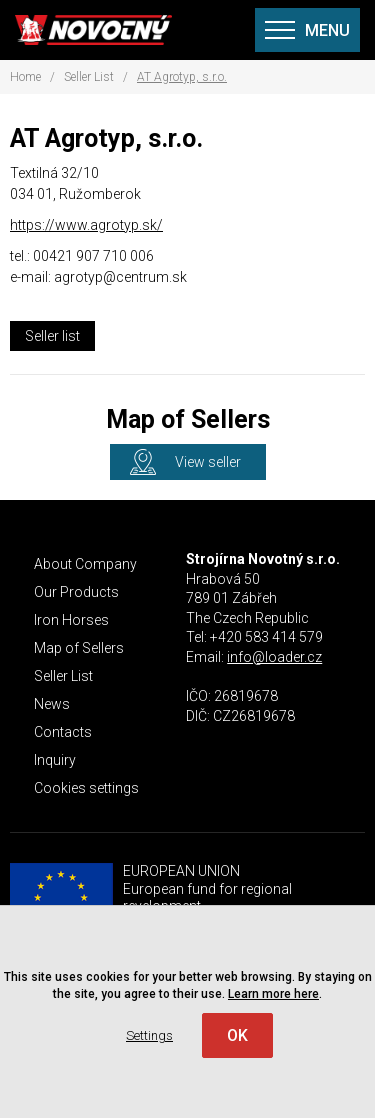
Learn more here (273, 994)
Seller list (52, 336)
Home (25, 77)
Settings (149, 1035)
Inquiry (55, 760)
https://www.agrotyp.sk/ (86, 225)
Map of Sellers (79, 648)
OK (237, 1035)
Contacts (63, 732)
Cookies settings (86, 788)
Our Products (76, 592)
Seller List (89, 77)
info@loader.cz (274, 657)
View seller (208, 462)
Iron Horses (71, 620)
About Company (85, 564)
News (52, 704)
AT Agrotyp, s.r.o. (182, 77)
